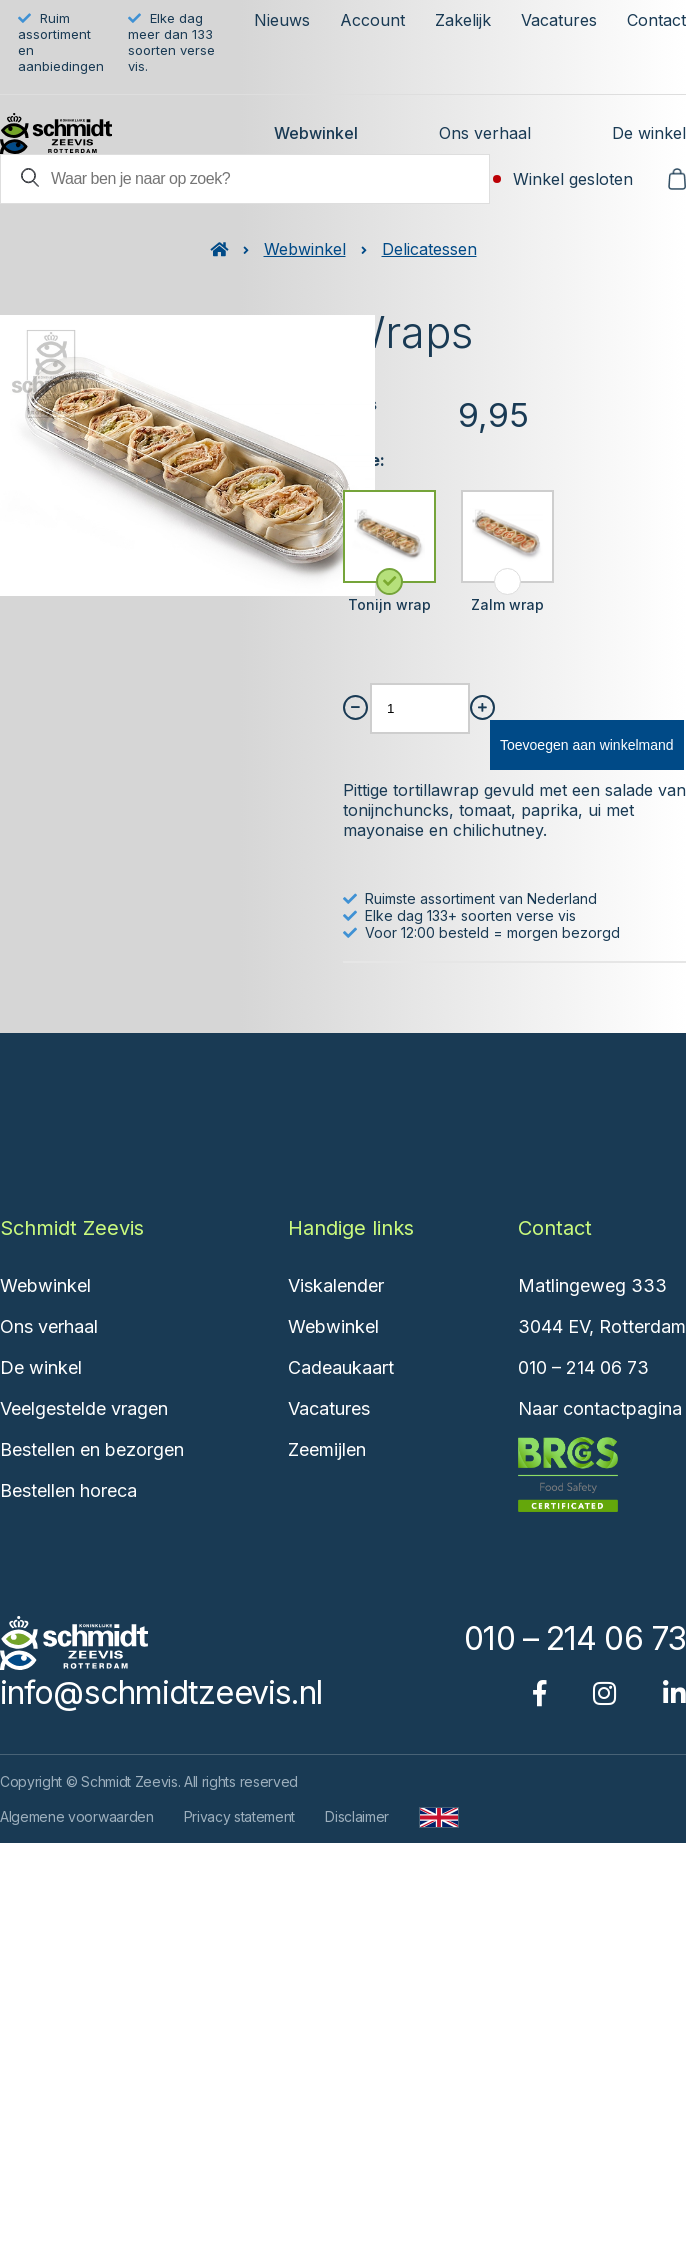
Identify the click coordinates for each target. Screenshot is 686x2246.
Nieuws (282, 20)
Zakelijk (463, 20)
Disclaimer (357, 1816)
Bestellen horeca (68, 1490)
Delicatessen (429, 249)
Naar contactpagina (600, 1408)
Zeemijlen (327, 1449)
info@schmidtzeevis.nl (161, 1692)
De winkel (649, 133)
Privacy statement (240, 1816)
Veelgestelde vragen (84, 1408)
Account (372, 20)
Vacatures (559, 20)
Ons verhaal (485, 133)
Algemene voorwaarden (77, 1816)
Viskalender (336, 1285)
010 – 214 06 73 (583, 1367)
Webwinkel (316, 133)
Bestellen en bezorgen (92, 1449)
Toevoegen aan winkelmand (587, 745)
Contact (656, 20)
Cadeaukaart (341, 1367)
